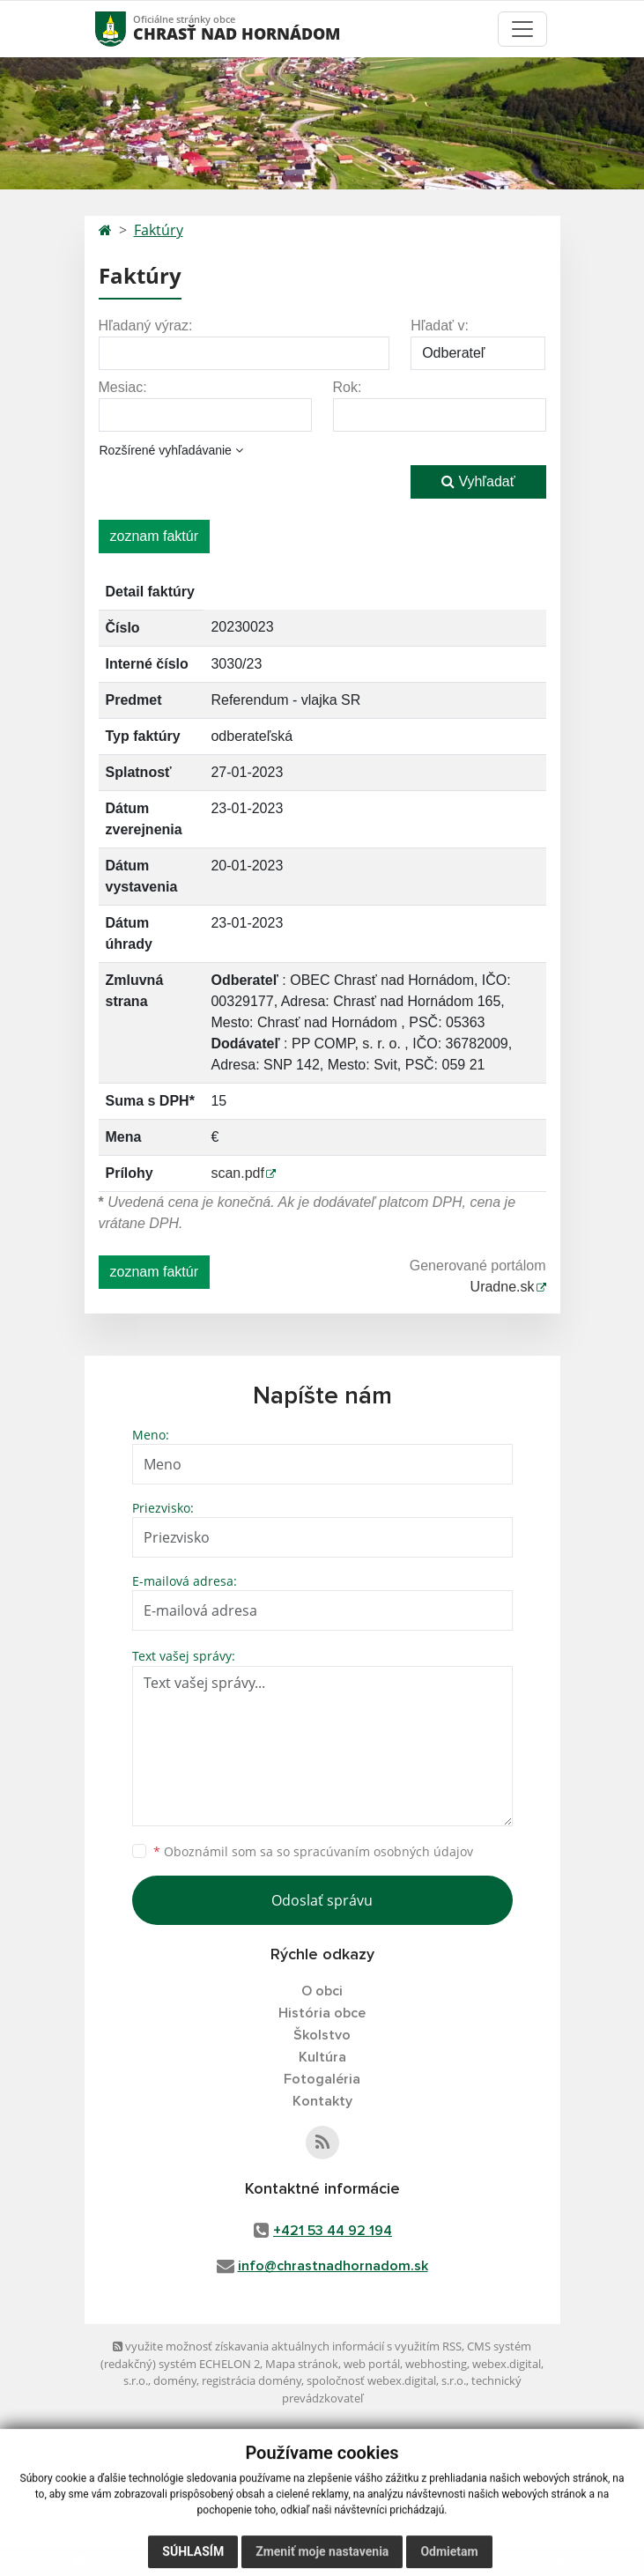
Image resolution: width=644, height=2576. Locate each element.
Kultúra (322, 2057)
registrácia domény (251, 2380)
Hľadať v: (440, 325)
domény (174, 2380)
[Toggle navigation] (522, 29)
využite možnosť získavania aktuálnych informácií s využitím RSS (287, 2346)
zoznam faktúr (154, 536)
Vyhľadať (478, 481)
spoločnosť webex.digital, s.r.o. (386, 2380)
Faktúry (158, 230)
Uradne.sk (502, 1286)
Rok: (347, 387)
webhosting (436, 2364)
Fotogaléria (322, 2079)
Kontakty (322, 2101)
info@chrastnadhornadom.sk (333, 2266)
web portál (372, 2364)
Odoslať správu (322, 1900)
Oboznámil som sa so (313, 1851)
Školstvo (322, 2035)
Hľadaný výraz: (146, 325)
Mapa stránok (301, 2364)
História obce (322, 2013)
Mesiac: (123, 387)
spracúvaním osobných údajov (383, 1851)
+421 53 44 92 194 (332, 2231)
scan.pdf (237, 1173)
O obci (322, 1991)
